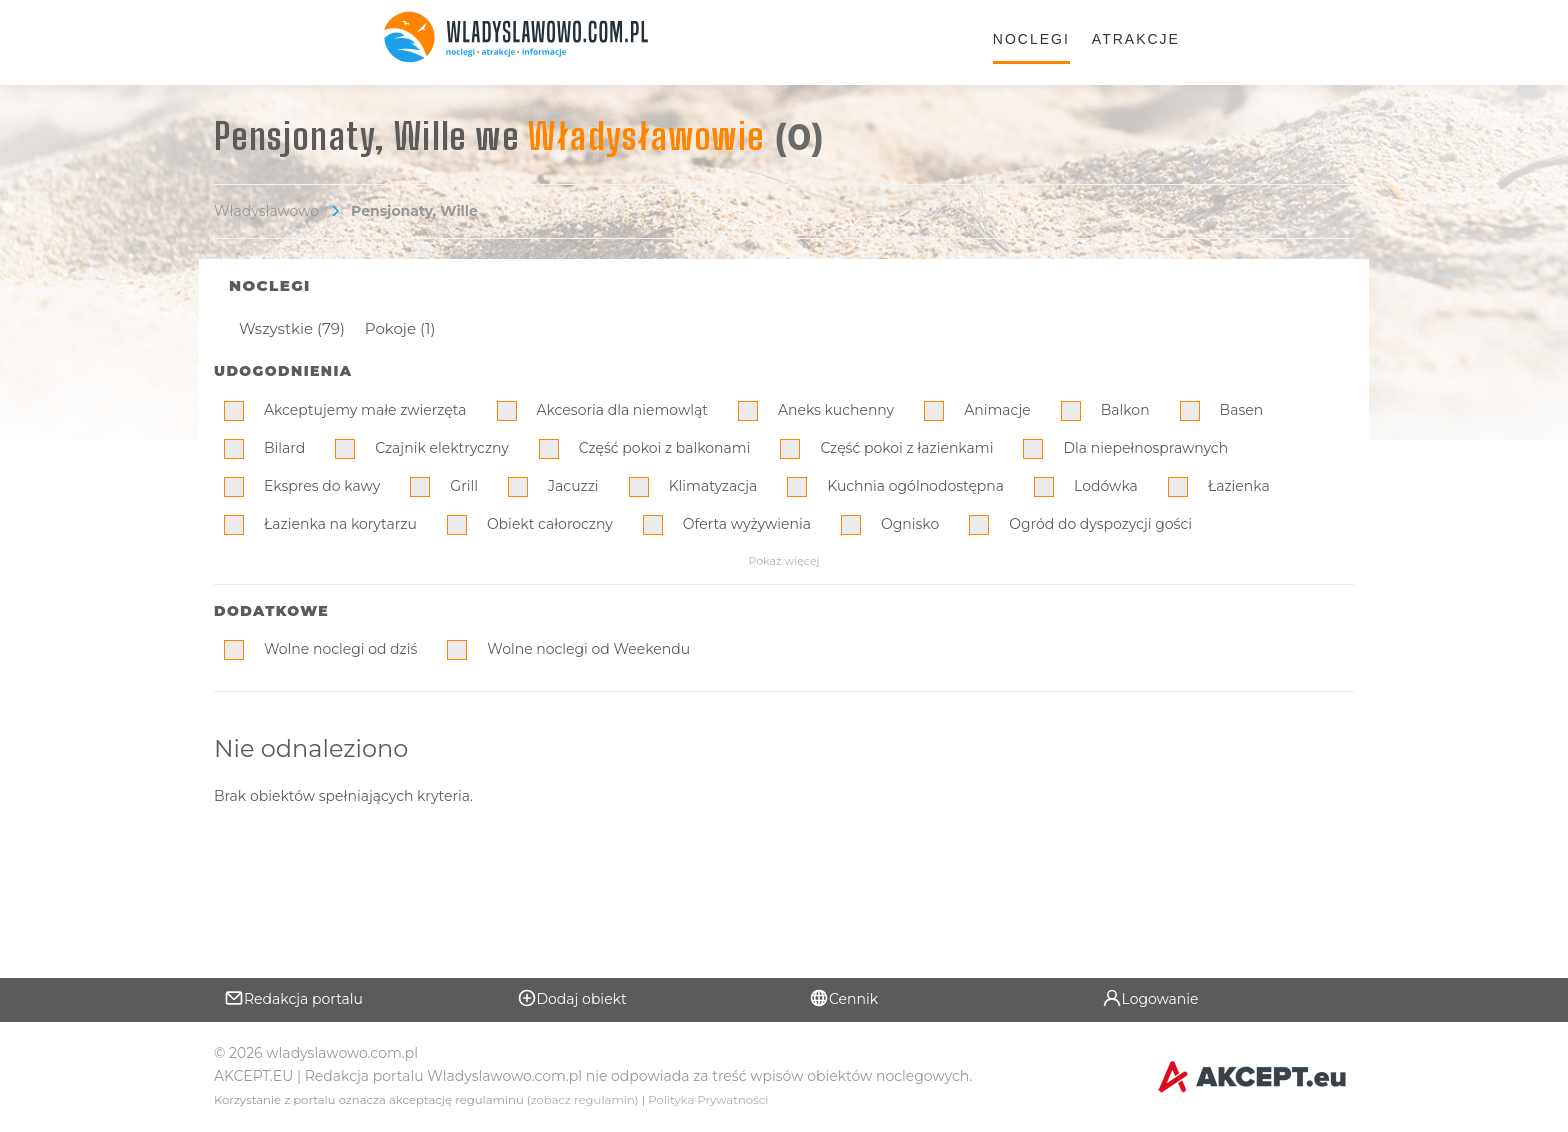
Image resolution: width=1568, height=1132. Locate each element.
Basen (1242, 410)
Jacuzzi (573, 486)
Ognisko (910, 524)
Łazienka (1239, 486)
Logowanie (1150, 998)
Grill (464, 486)
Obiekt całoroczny (550, 524)
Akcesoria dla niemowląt (622, 410)
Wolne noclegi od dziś (340, 649)
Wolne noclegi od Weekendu (588, 649)
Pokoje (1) (400, 328)
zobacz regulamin (583, 1100)
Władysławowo (266, 211)
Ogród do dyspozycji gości (1100, 524)
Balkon (1125, 410)
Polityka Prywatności (708, 1100)
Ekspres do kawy (322, 486)
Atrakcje (1136, 39)
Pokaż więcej (783, 561)
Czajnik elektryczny (442, 448)
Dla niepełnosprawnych (1145, 448)
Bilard (284, 448)
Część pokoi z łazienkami (906, 448)
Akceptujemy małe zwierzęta (365, 410)
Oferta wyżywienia (747, 524)
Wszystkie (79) (292, 328)
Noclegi (1031, 39)
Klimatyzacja (713, 486)
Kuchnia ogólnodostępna (915, 486)
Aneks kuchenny (836, 410)
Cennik (843, 998)
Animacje (997, 410)
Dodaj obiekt (572, 998)
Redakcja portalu (293, 998)
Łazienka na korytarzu (340, 524)
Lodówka (1106, 486)
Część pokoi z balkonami (665, 448)
